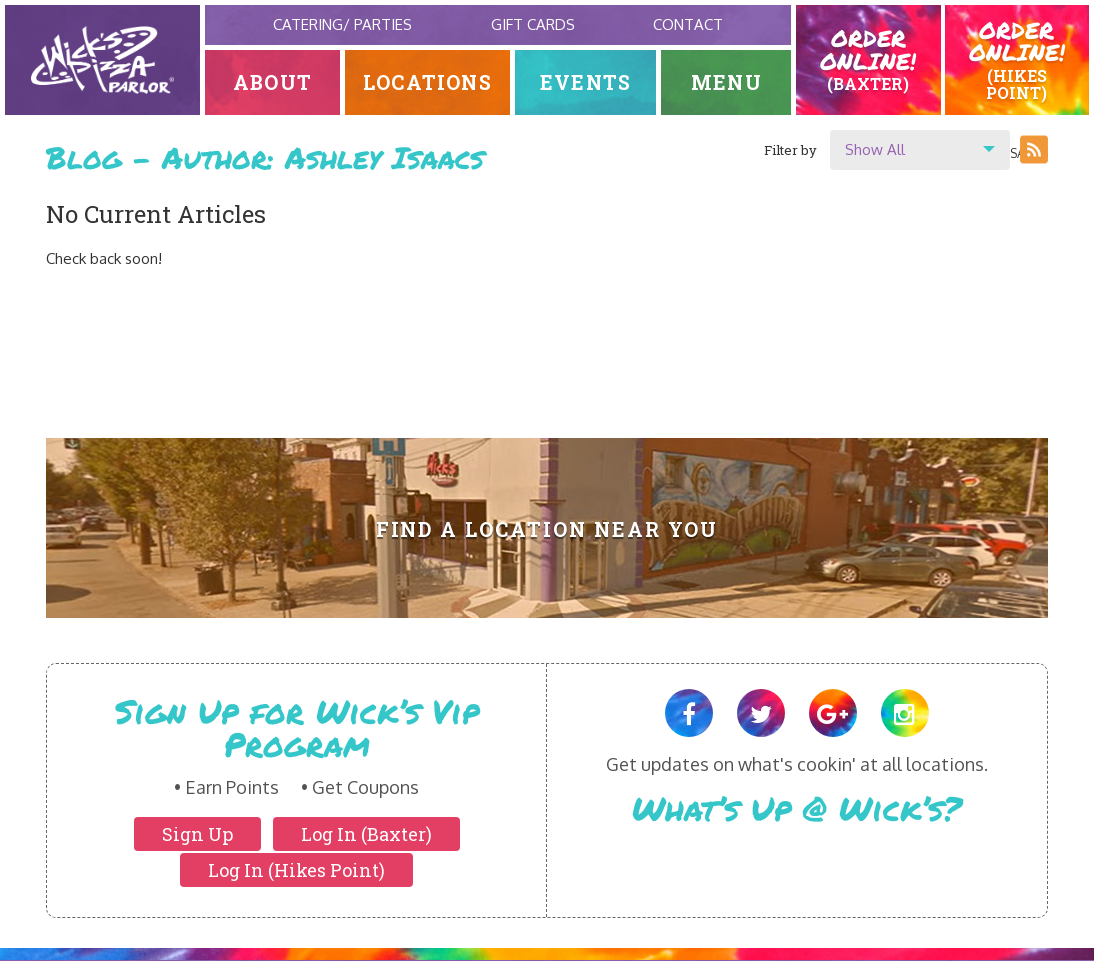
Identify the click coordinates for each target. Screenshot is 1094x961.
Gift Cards (533, 24)
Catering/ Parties (342, 24)
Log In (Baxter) (366, 834)
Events (585, 82)
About (272, 82)
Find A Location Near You (547, 529)
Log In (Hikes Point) (296, 870)
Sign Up (197, 834)
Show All (875, 149)
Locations (427, 82)
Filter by (790, 150)
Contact (688, 24)
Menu (726, 82)
